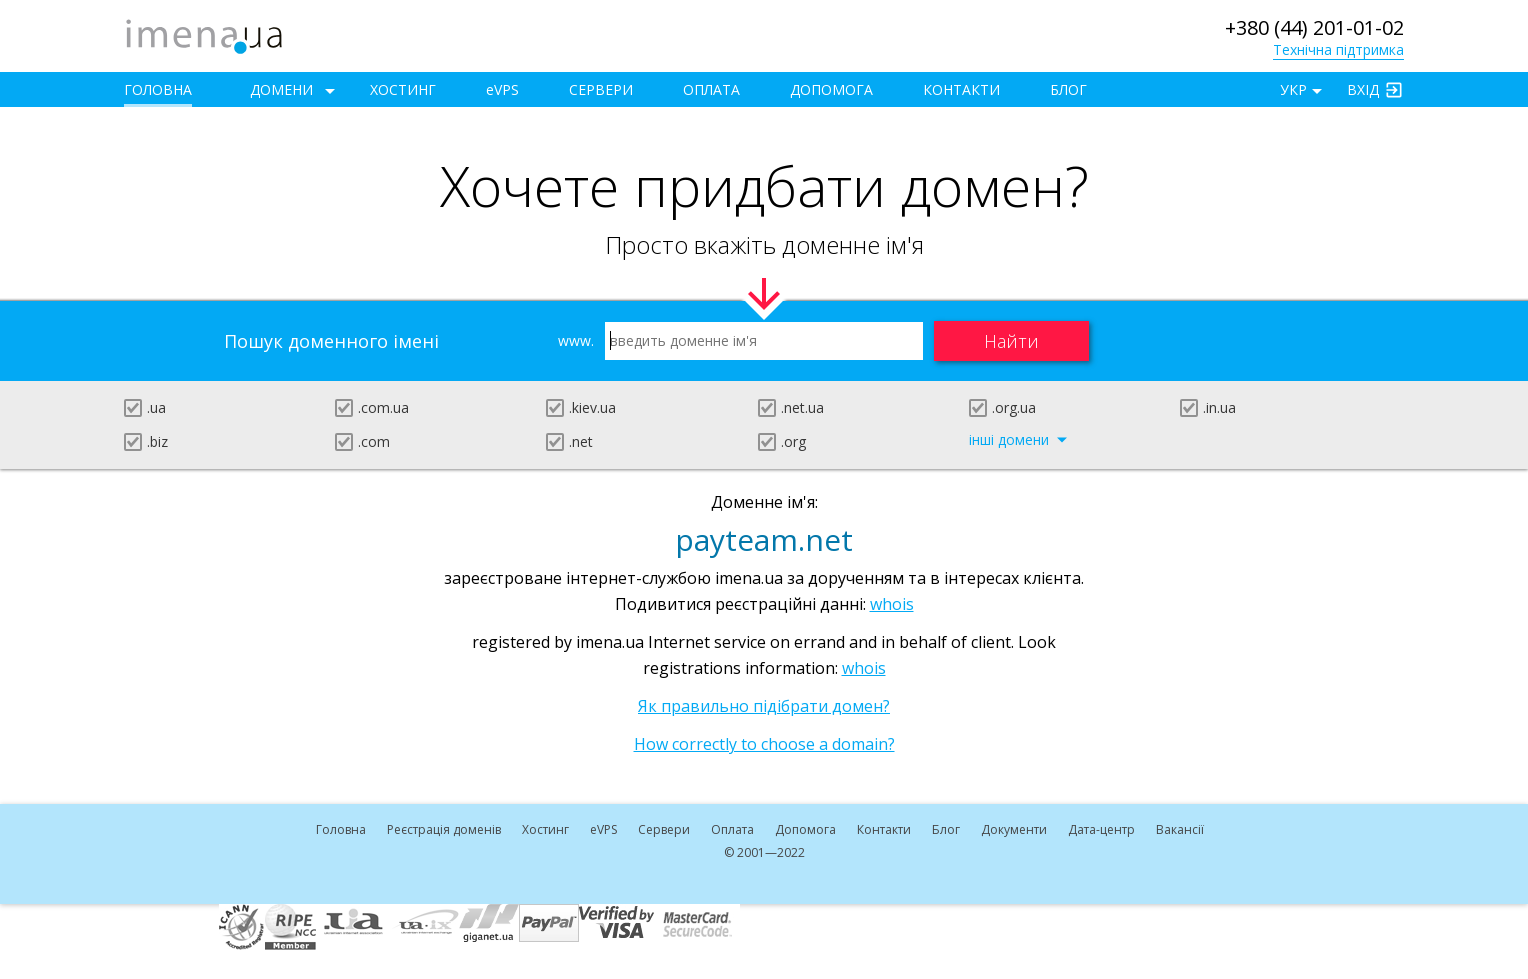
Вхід (1363, 89)
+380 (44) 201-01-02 (1314, 27)
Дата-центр (1101, 829)
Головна (158, 89)
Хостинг (403, 89)
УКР (1293, 89)
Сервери (601, 89)
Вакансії (1180, 829)
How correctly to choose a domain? (764, 744)
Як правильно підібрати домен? (764, 706)
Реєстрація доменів (444, 829)
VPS (502, 89)
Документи (1014, 829)
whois (892, 604)
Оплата (711, 89)
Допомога (831, 89)
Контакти (961, 89)
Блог (1068, 89)
